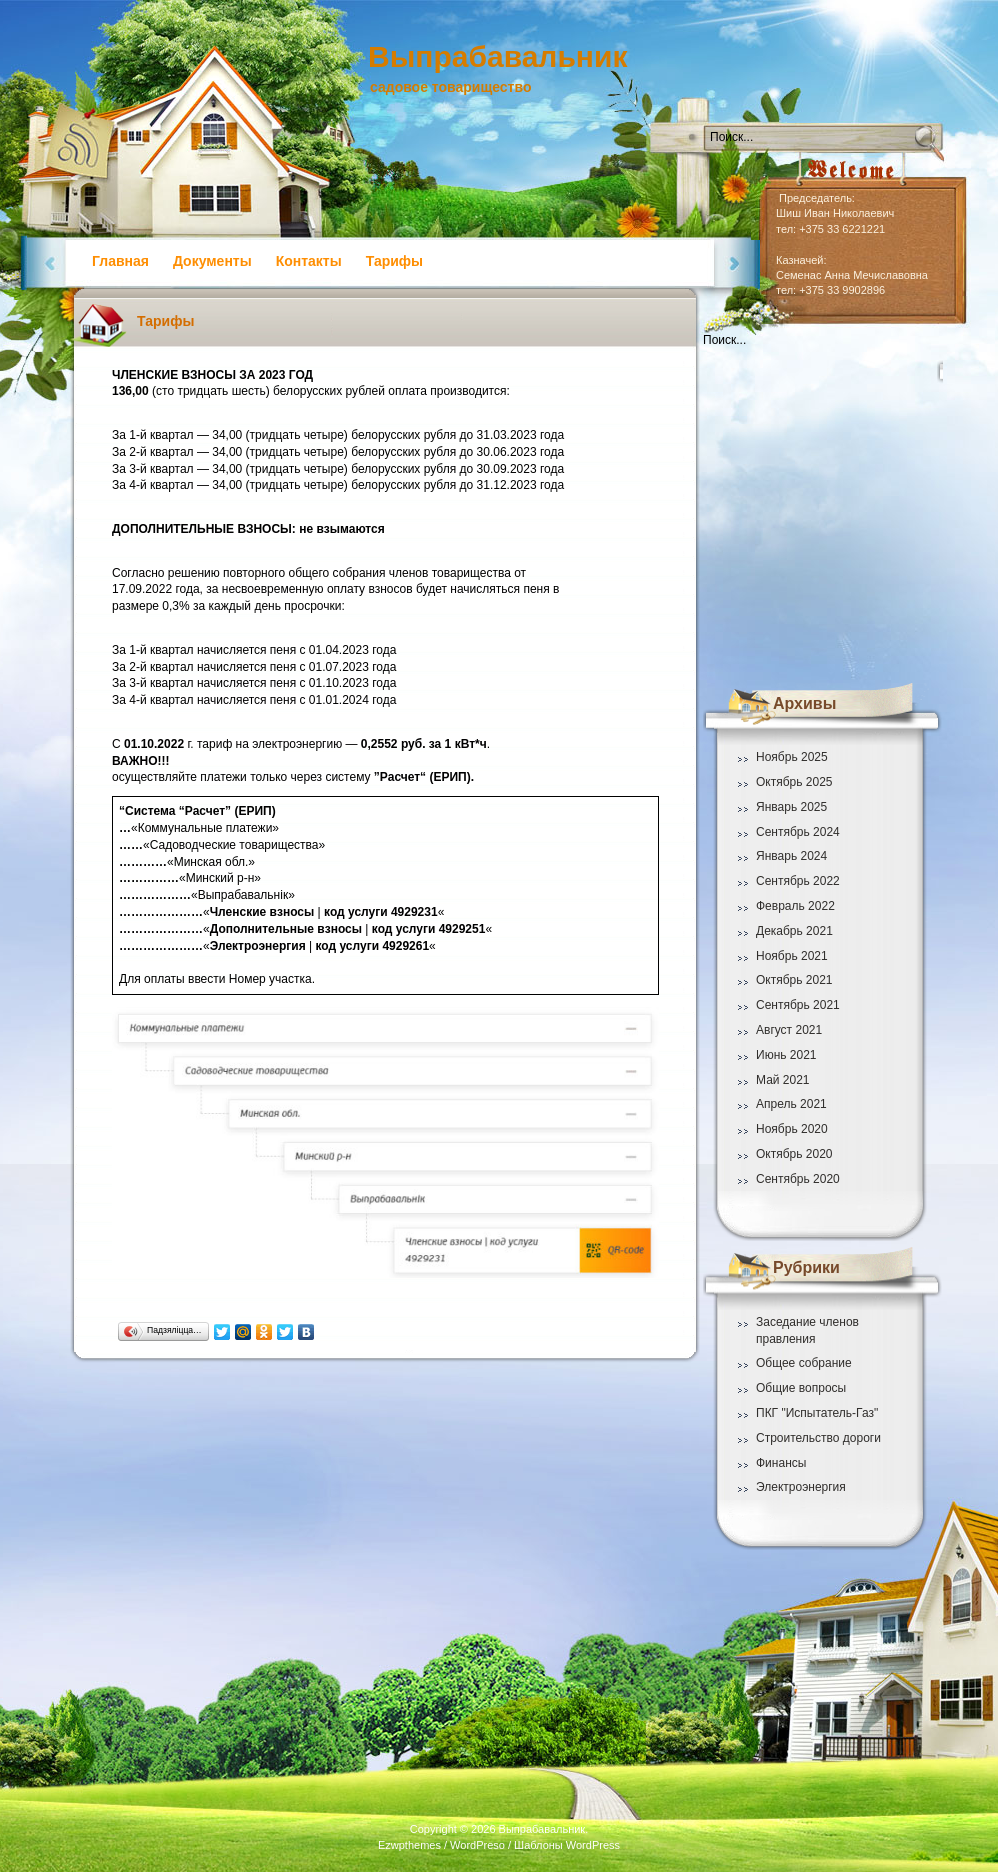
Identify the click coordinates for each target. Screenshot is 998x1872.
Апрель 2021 (791, 1104)
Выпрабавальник (497, 56)
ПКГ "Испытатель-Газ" (817, 1413)
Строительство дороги (818, 1438)
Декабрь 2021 (794, 931)
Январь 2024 (791, 856)
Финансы (781, 1463)
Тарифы (394, 261)
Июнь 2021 (786, 1055)
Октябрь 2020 (794, 1154)
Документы (212, 261)
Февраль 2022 (795, 906)
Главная (120, 261)
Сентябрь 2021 (798, 1005)
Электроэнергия (801, 1487)
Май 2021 (783, 1080)
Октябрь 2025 (794, 782)
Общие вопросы (801, 1388)
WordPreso (477, 1845)
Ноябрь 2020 (792, 1129)
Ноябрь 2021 (792, 956)
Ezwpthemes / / (499, 1845)
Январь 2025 (791, 807)
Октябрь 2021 (794, 980)
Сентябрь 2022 (798, 881)
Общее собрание (804, 1363)
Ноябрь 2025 (792, 757)
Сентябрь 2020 (798, 1179)
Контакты (309, 261)
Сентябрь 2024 (798, 832)
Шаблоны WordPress (567, 1845)
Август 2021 (789, 1030)
